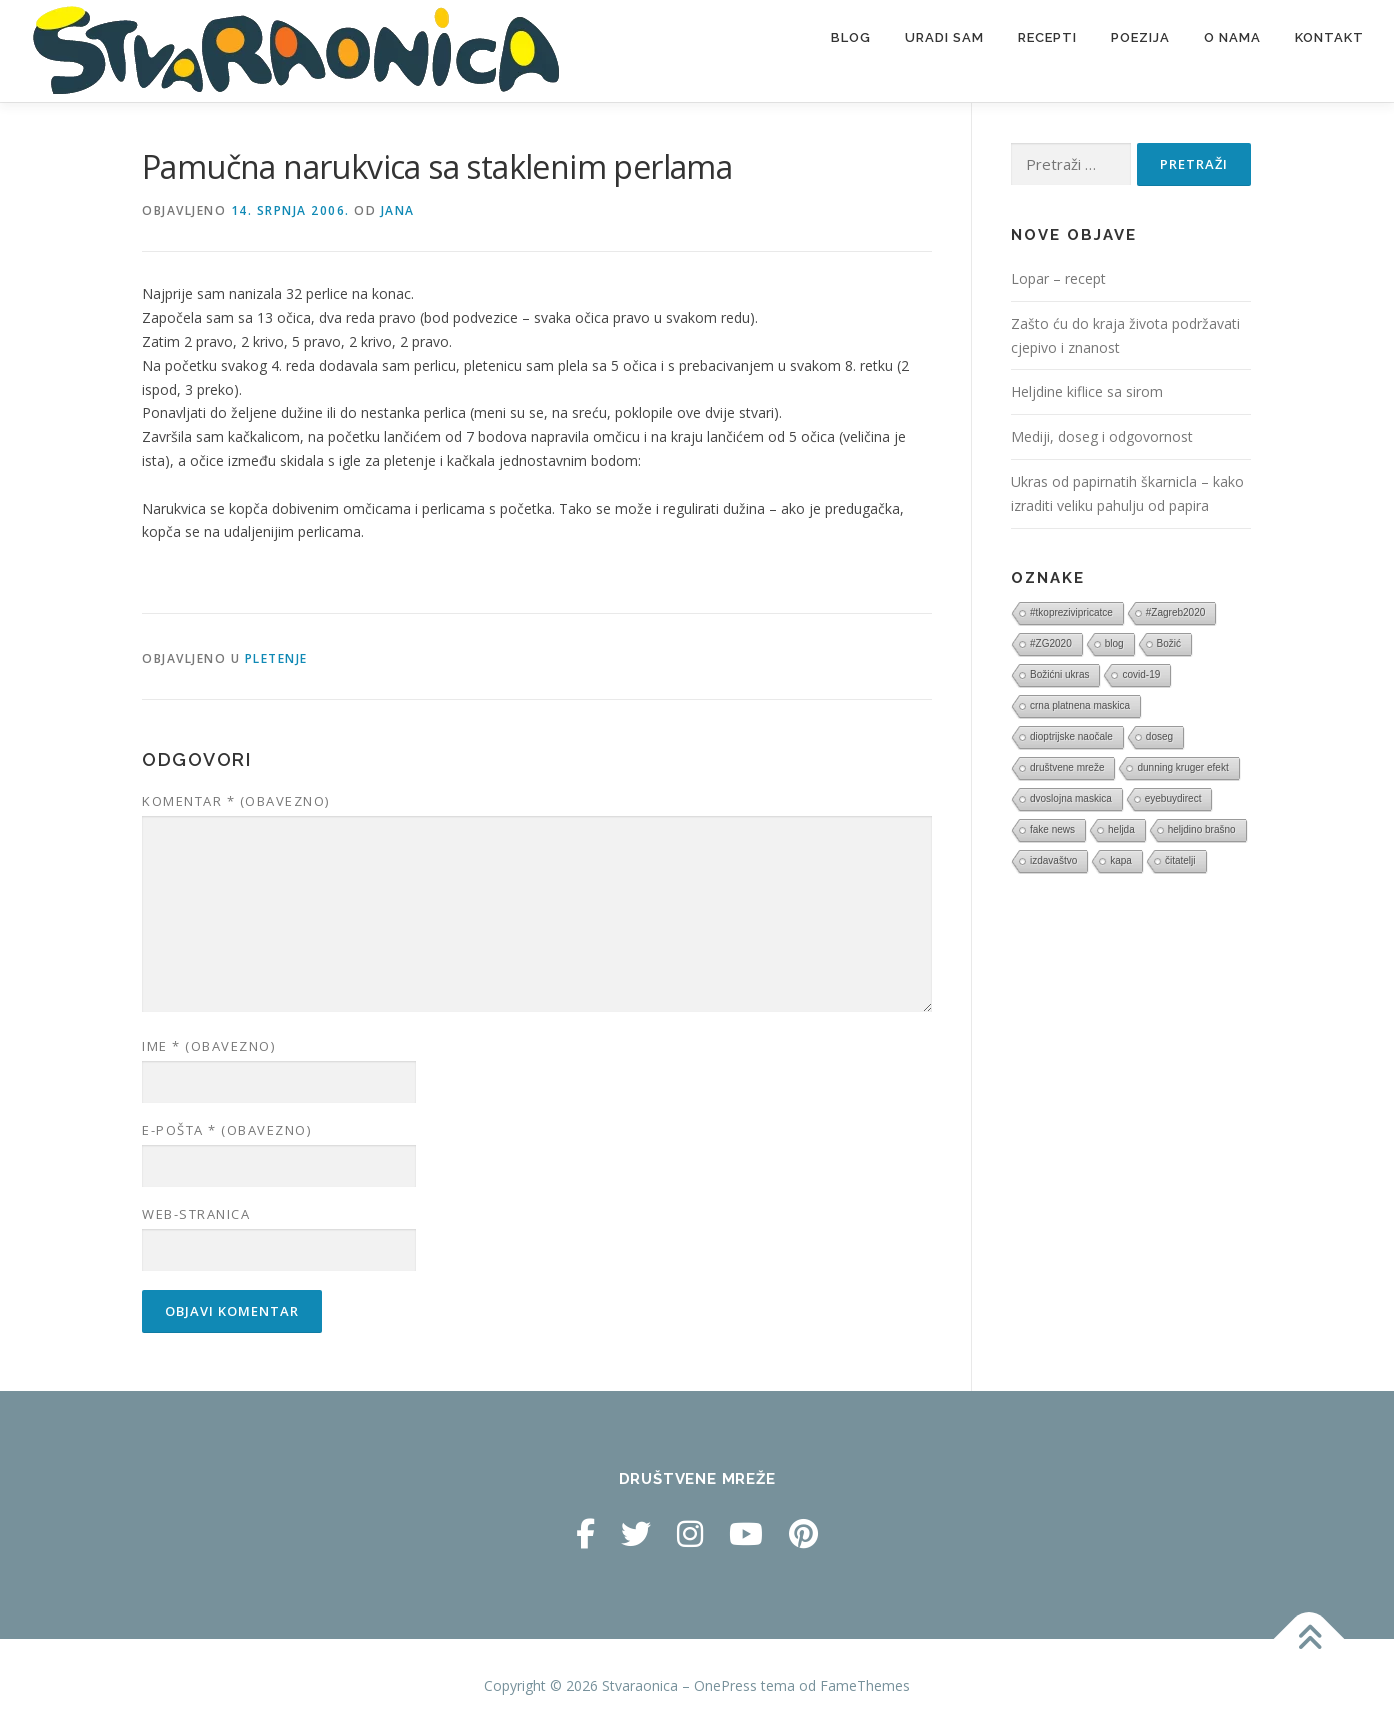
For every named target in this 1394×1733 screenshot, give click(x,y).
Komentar (236, 801)
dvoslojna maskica (1071, 798)
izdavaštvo (1053, 860)
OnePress (725, 1685)
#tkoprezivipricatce (1071, 612)
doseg (1159, 736)
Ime (208, 1046)
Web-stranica (196, 1214)
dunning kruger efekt (1182, 767)
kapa (1121, 860)
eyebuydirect (1173, 798)
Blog (851, 37)
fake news (1052, 829)
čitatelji (1180, 860)
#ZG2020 (1051, 643)
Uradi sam (944, 37)
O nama (1232, 37)
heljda (1121, 829)
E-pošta (226, 1130)
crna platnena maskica (1080, 705)
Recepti (1047, 37)
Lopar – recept (1058, 278)
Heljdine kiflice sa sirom (1087, 391)
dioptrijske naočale (1071, 736)
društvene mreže (1067, 767)
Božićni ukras (1059, 674)
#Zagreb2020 (1176, 612)
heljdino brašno (1202, 829)
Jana (398, 210)
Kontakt (1329, 37)
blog (1114, 643)
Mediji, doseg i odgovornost (1102, 436)
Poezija (1140, 37)
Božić (1169, 643)
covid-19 (1141, 674)
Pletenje (276, 658)
